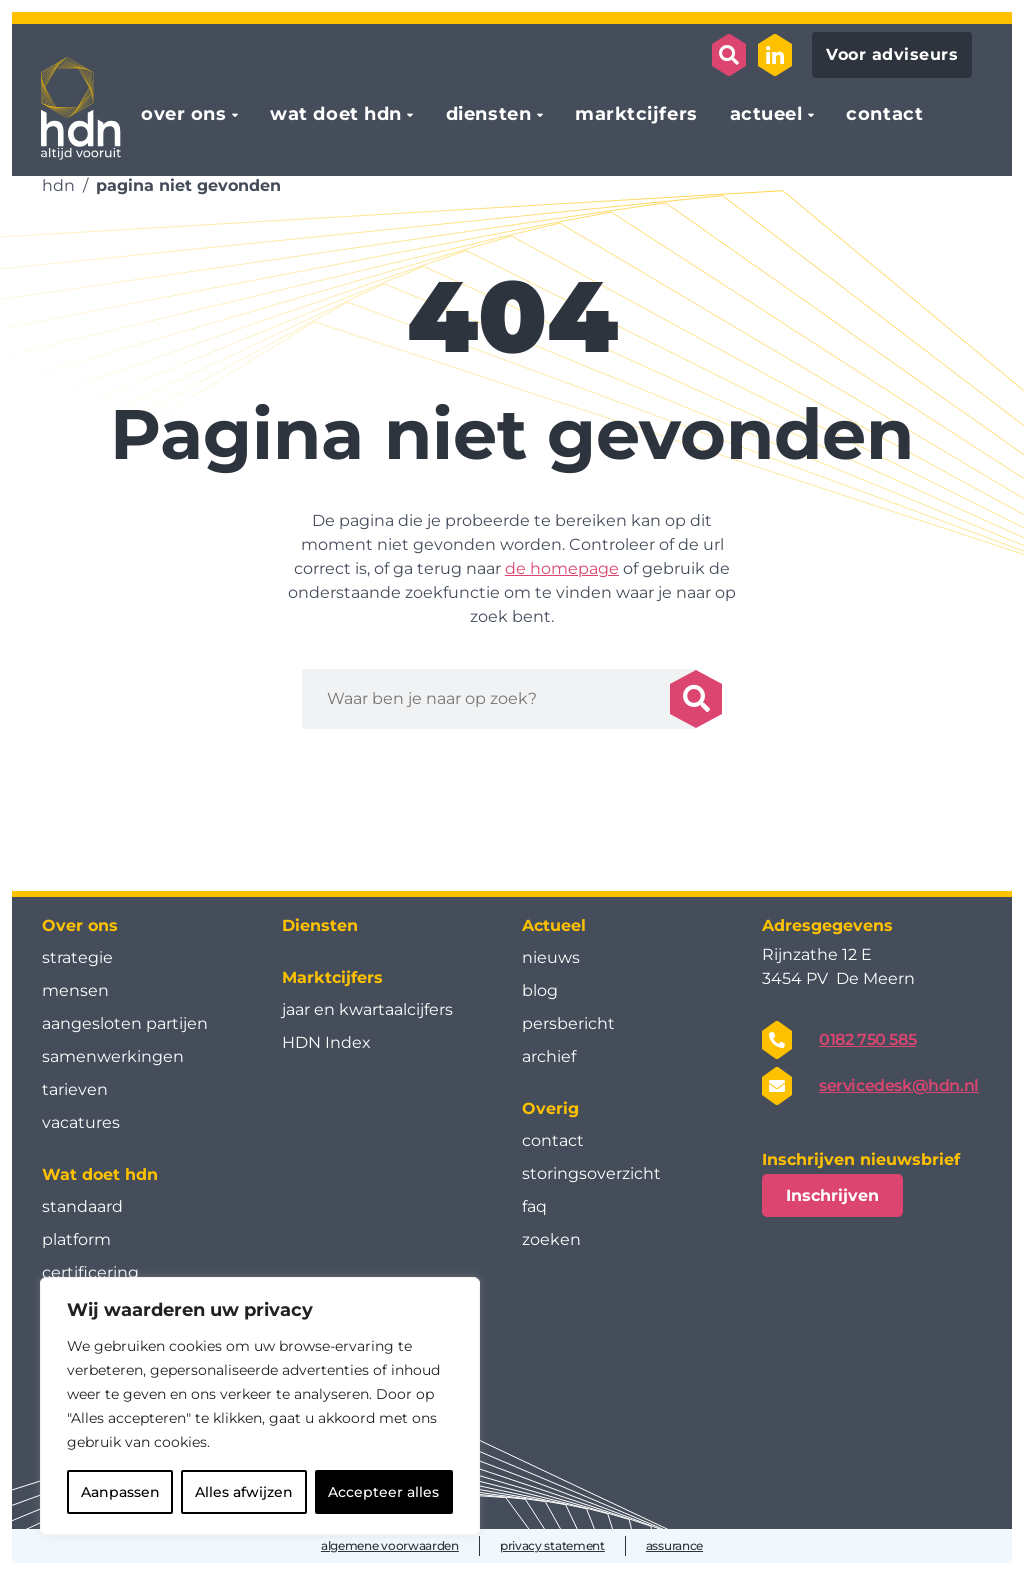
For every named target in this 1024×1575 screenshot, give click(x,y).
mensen (75, 990)
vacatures (81, 1122)
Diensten (320, 925)
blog (540, 990)
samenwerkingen (113, 1056)
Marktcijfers (332, 977)
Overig (550, 1108)
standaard (82, 1206)
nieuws (551, 957)
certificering (90, 1272)
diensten (488, 115)
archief (549, 1056)
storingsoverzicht (591, 1173)
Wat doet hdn (100, 1174)
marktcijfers (636, 115)
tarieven (75, 1089)
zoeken (551, 1239)
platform (76, 1239)
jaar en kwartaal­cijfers (367, 1009)
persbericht (568, 1023)
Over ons (80, 925)
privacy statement (552, 1545)
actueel (766, 115)
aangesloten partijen (125, 1023)
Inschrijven (832, 1195)
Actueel (554, 925)
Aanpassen (120, 1492)
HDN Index (326, 1042)
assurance (674, 1545)
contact (884, 115)
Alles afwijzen (244, 1492)
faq (534, 1206)
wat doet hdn (335, 115)
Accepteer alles (383, 1492)
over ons (183, 115)
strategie (77, 957)
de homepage (562, 568)
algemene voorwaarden (390, 1545)
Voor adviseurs (892, 54)
